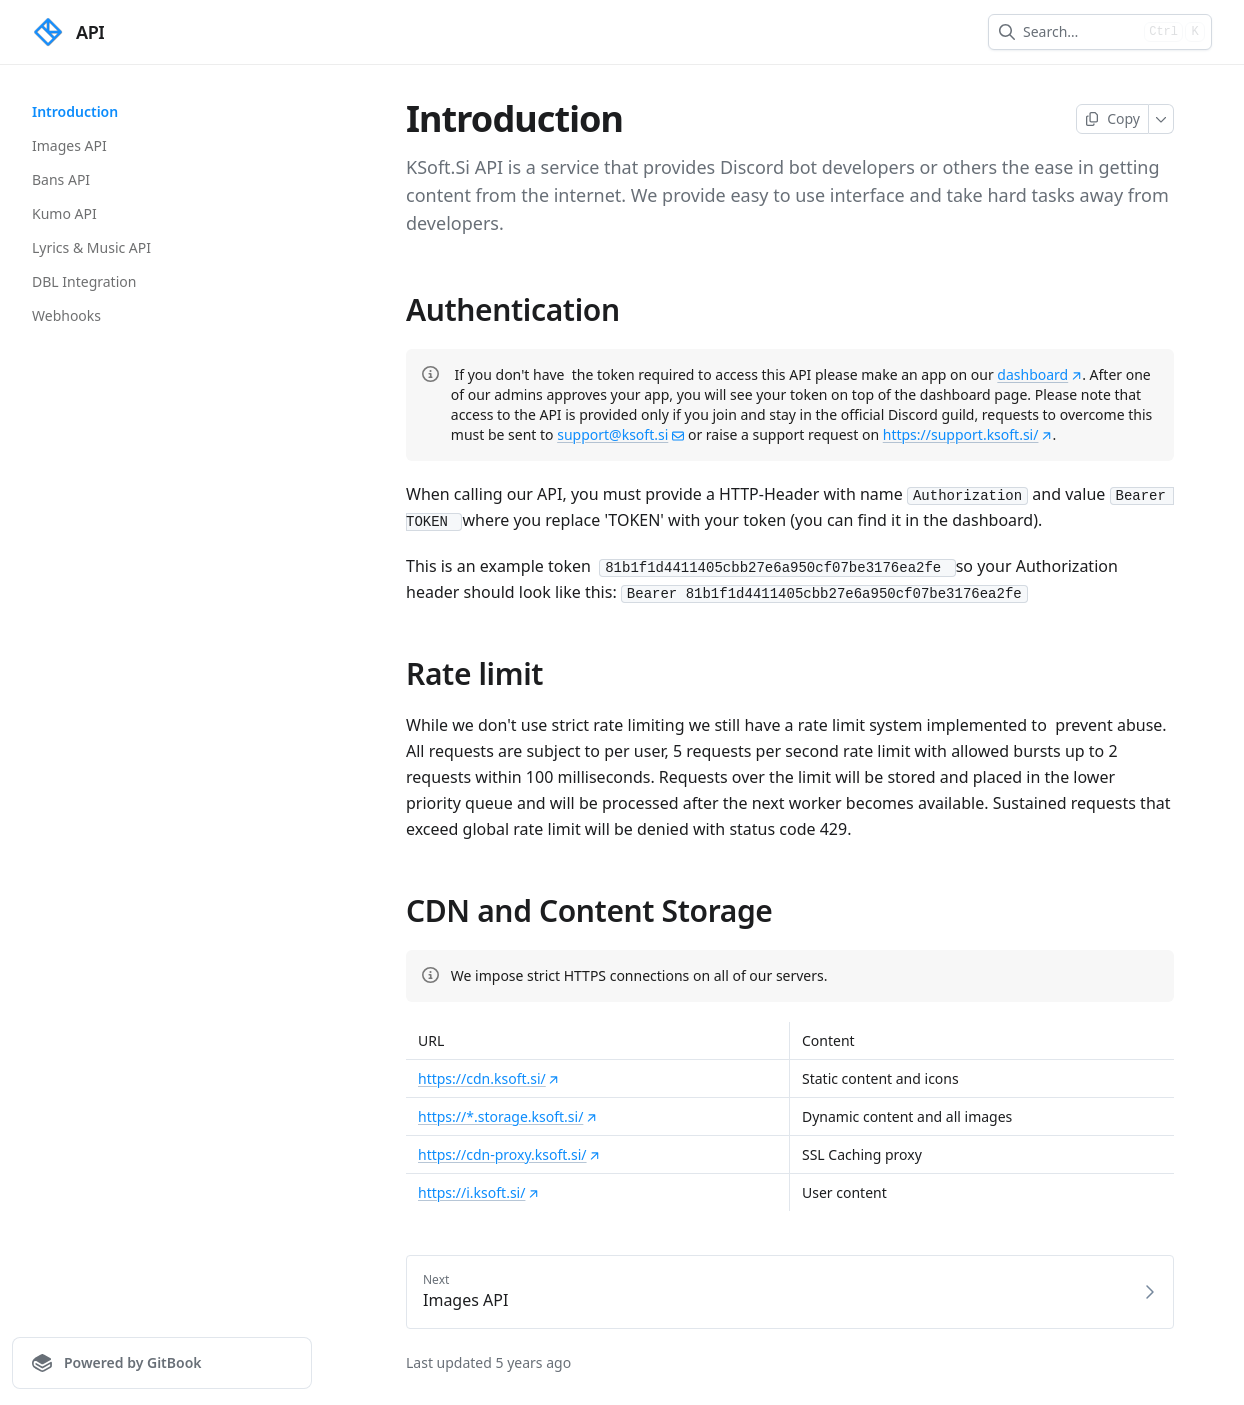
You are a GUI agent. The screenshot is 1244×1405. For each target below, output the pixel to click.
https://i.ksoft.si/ (478, 1192)
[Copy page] (1112, 119)
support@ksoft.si (620, 434)
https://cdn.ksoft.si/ (489, 1078)
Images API (69, 145)
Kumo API (64, 213)
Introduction (75, 111)
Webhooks (66, 315)
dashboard (1039, 374)
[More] (1161, 119)
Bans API (61, 179)
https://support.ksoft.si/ (968, 434)
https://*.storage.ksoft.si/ (507, 1116)
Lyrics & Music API (91, 247)
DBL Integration (84, 281)
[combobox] (1079, 32)
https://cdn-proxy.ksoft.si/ (509, 1154)
